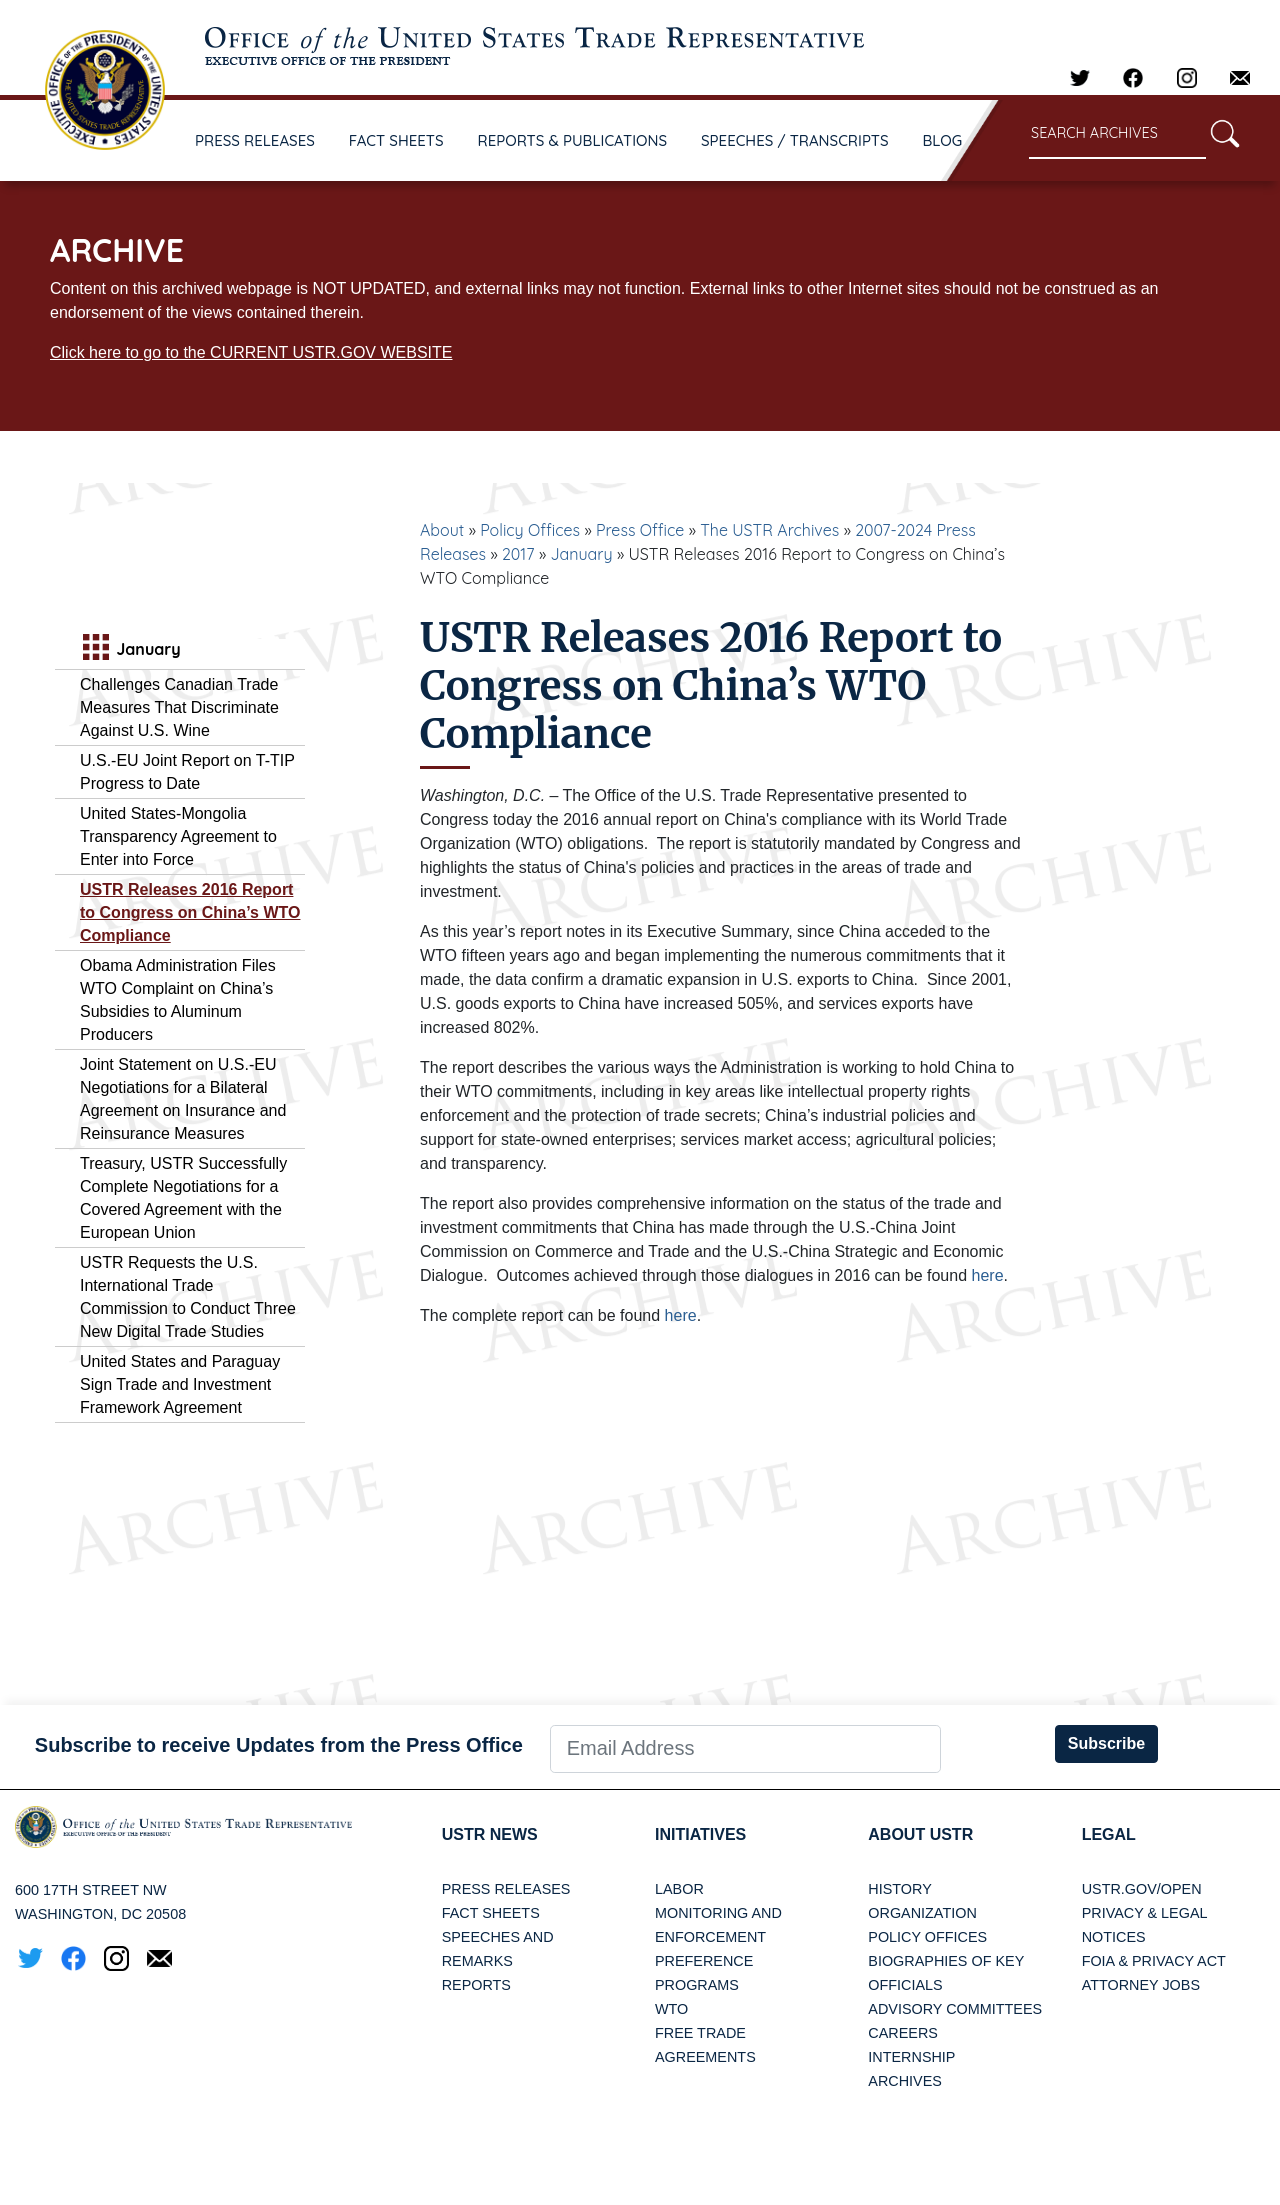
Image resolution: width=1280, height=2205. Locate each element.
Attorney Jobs (1141, 1985)
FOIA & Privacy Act (1154, 1961)
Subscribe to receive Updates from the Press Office (279, 1745)
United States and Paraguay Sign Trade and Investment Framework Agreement (180, 1384)
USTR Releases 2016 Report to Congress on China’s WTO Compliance (190, 912)
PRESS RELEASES (255, 140)
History (899, 1889)
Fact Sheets (491, 1913)
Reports (476, 1985)
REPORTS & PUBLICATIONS (573, 140)
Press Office (640, 530)
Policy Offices (530, 530)
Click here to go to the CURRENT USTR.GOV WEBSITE (251, 352)
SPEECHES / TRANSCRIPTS (795, 140)
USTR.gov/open (1142, 1889)
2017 (518, 554)
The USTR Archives (769, 530)
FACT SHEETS (396, 140)
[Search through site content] (1117, 134)
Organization (922, 1913)
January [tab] (129, 649)
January (581, 554)
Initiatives (700, 1834)
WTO (671, 2009)
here (988, 1275)
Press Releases (506, 1889)
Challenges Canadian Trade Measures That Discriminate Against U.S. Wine (179, 707)
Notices (1114, 1937)
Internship (911, 2057)
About (442, 530)
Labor (679, 1889)
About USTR (920, 1834)
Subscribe (1106, 1743)
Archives (905, 2081)
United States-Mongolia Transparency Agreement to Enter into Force (178, 836)
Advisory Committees (955, 2009)
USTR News (490, 1834)
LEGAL (1109, 1834)
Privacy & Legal (1145, 1913)
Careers (903, 2033)
